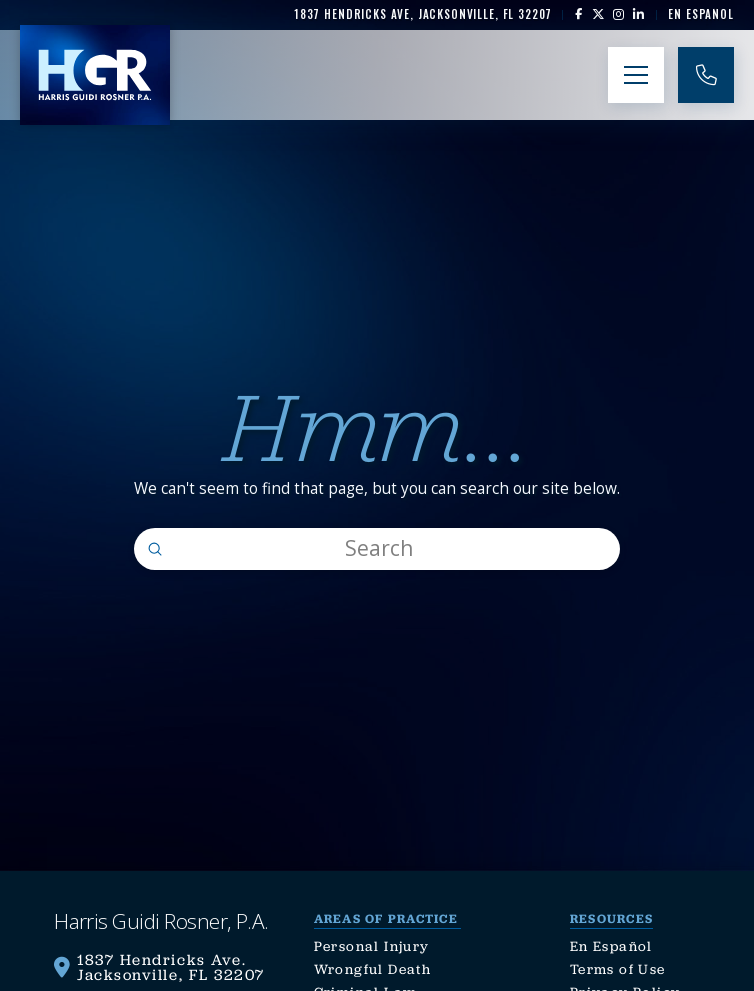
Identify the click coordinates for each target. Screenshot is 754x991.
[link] (422, 14)
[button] (636, 75)
